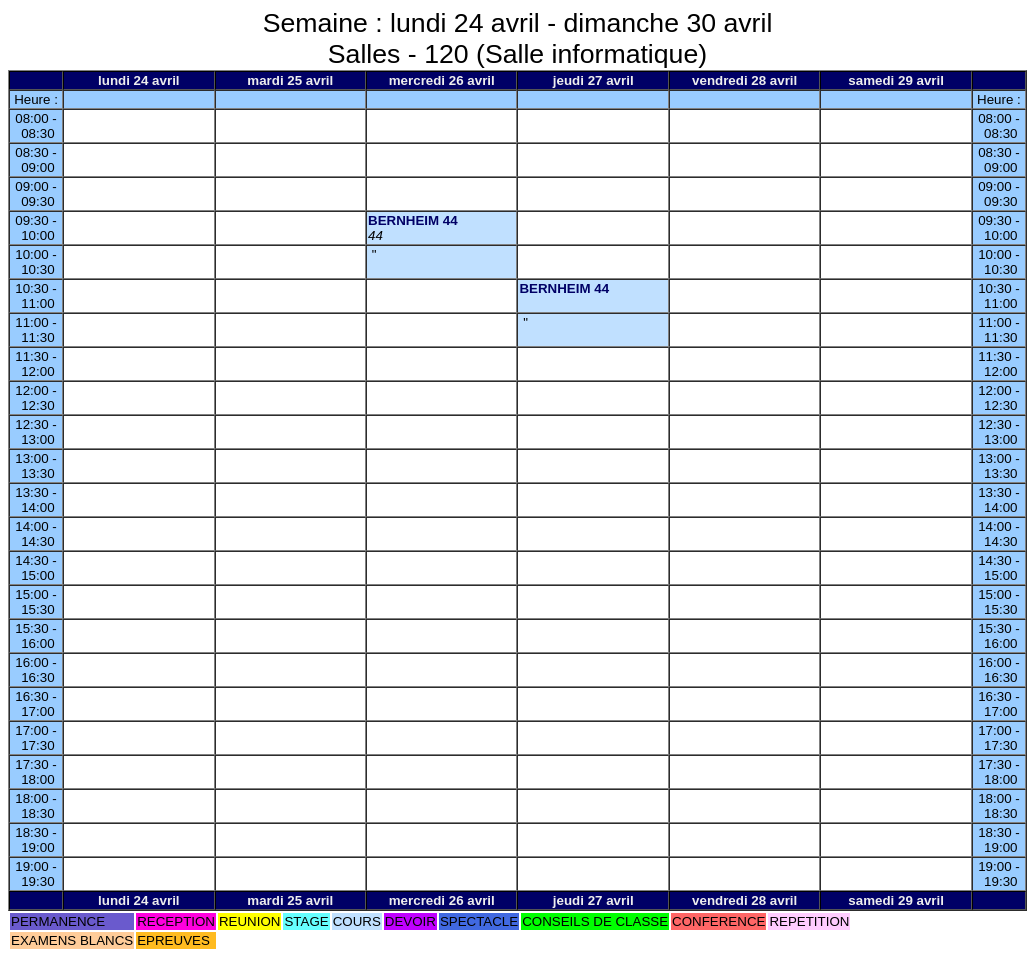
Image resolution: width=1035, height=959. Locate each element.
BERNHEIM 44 (413, 220)
